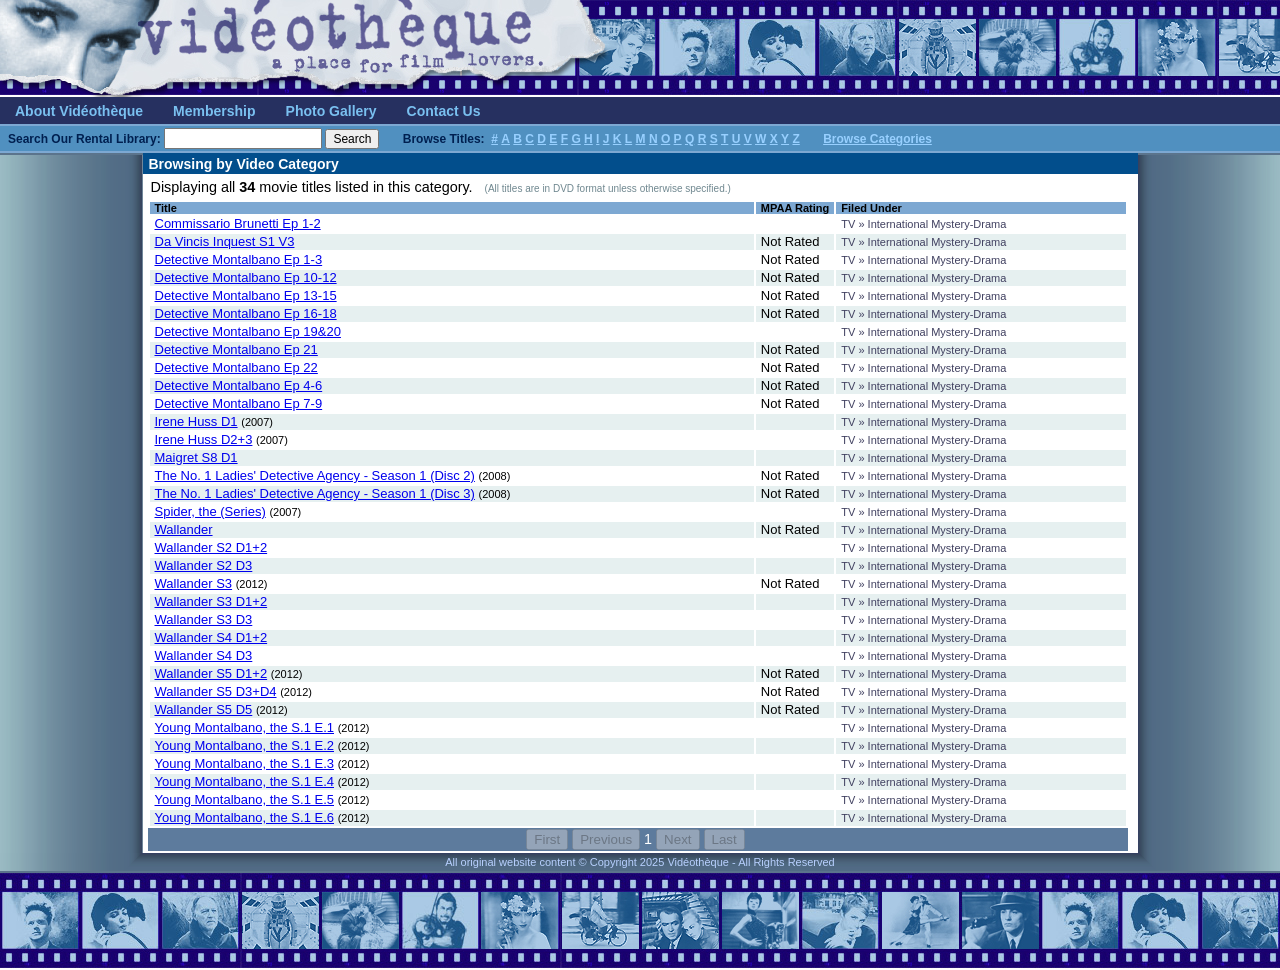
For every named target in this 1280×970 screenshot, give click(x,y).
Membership (214, 111)
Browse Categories (877, 139)
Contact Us (444, 111)
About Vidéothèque (79, 111)
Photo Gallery (331, 111)
